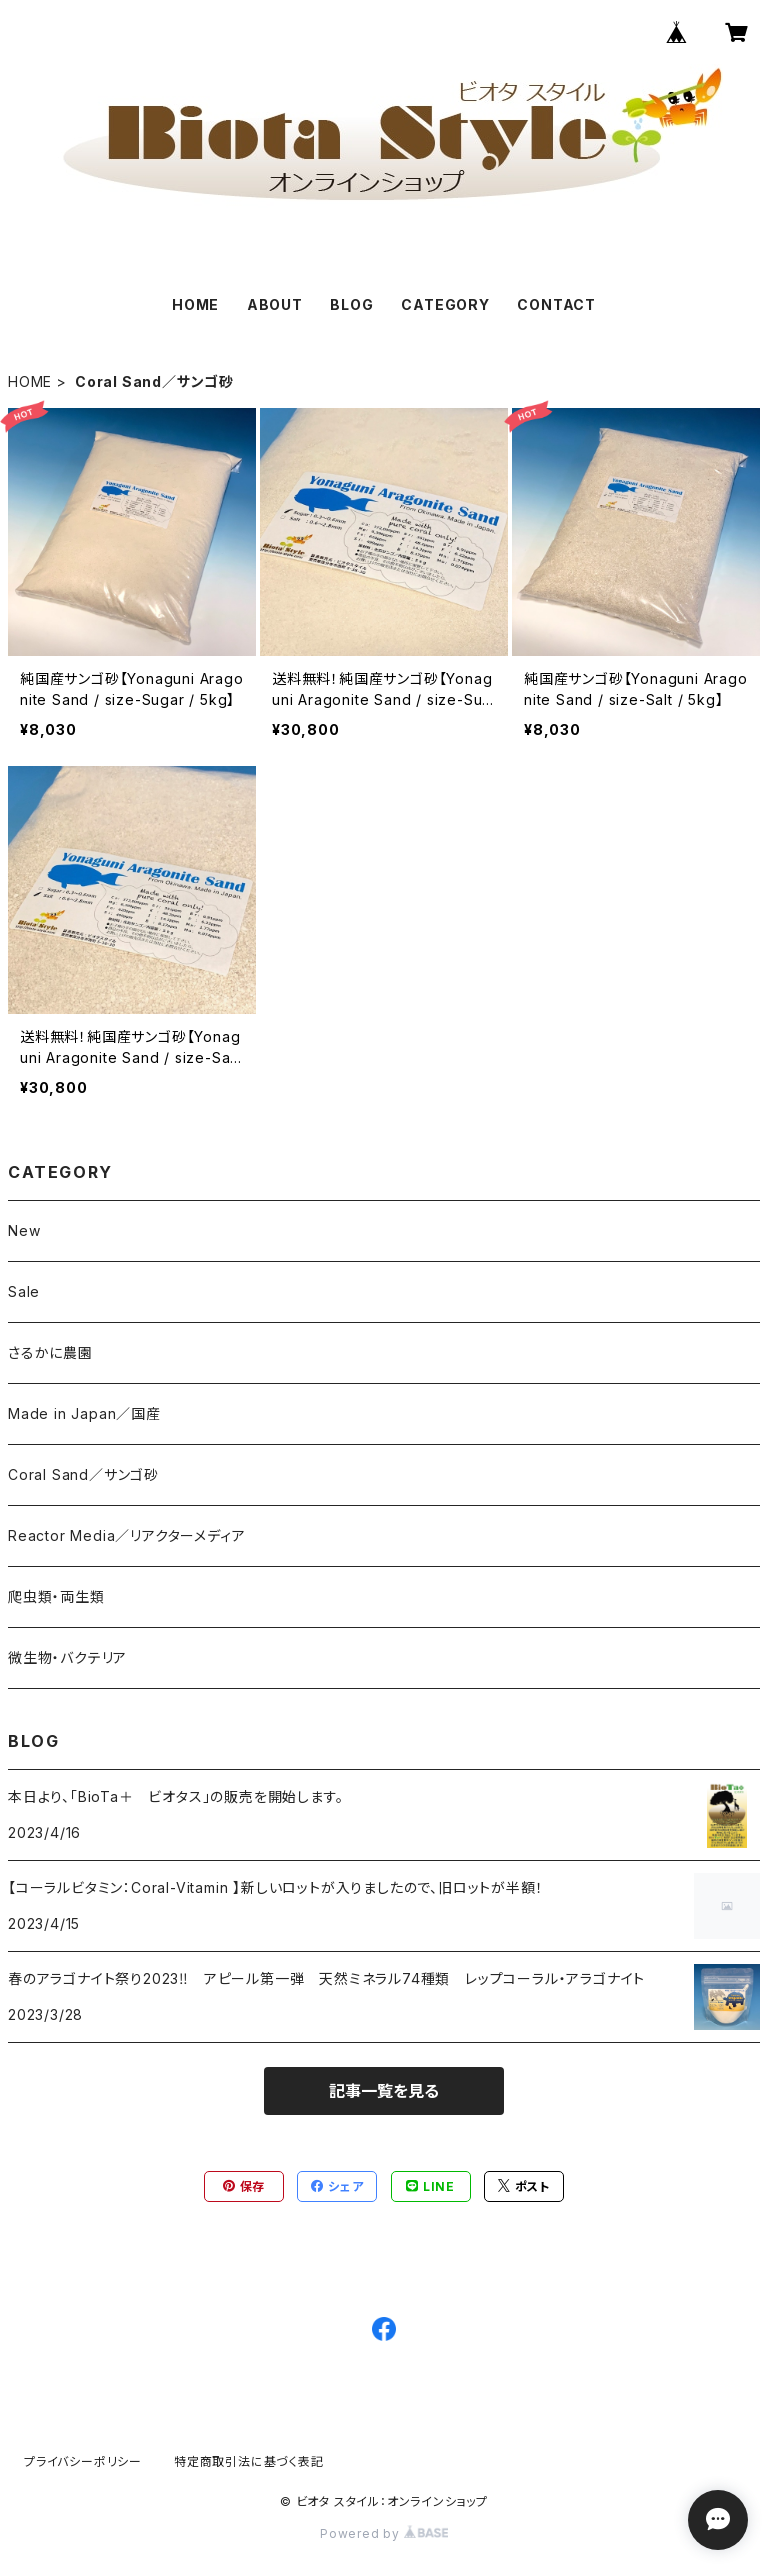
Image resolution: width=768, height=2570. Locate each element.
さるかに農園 (50, 1352)
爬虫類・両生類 (56, 1596)
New (24, 1230)
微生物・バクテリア (67, 1657)
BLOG (351, 304)
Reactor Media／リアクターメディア (126, 1535)
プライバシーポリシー (83, 2461)
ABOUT (275, 304)
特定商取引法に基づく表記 (249, 2461)
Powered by (384, 2533)
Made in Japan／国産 (84, 1413)
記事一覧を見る (384, 2091)
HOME (195, 304)
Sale (24, 1291)
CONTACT (556, 304)
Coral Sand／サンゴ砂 (83, 1474)
